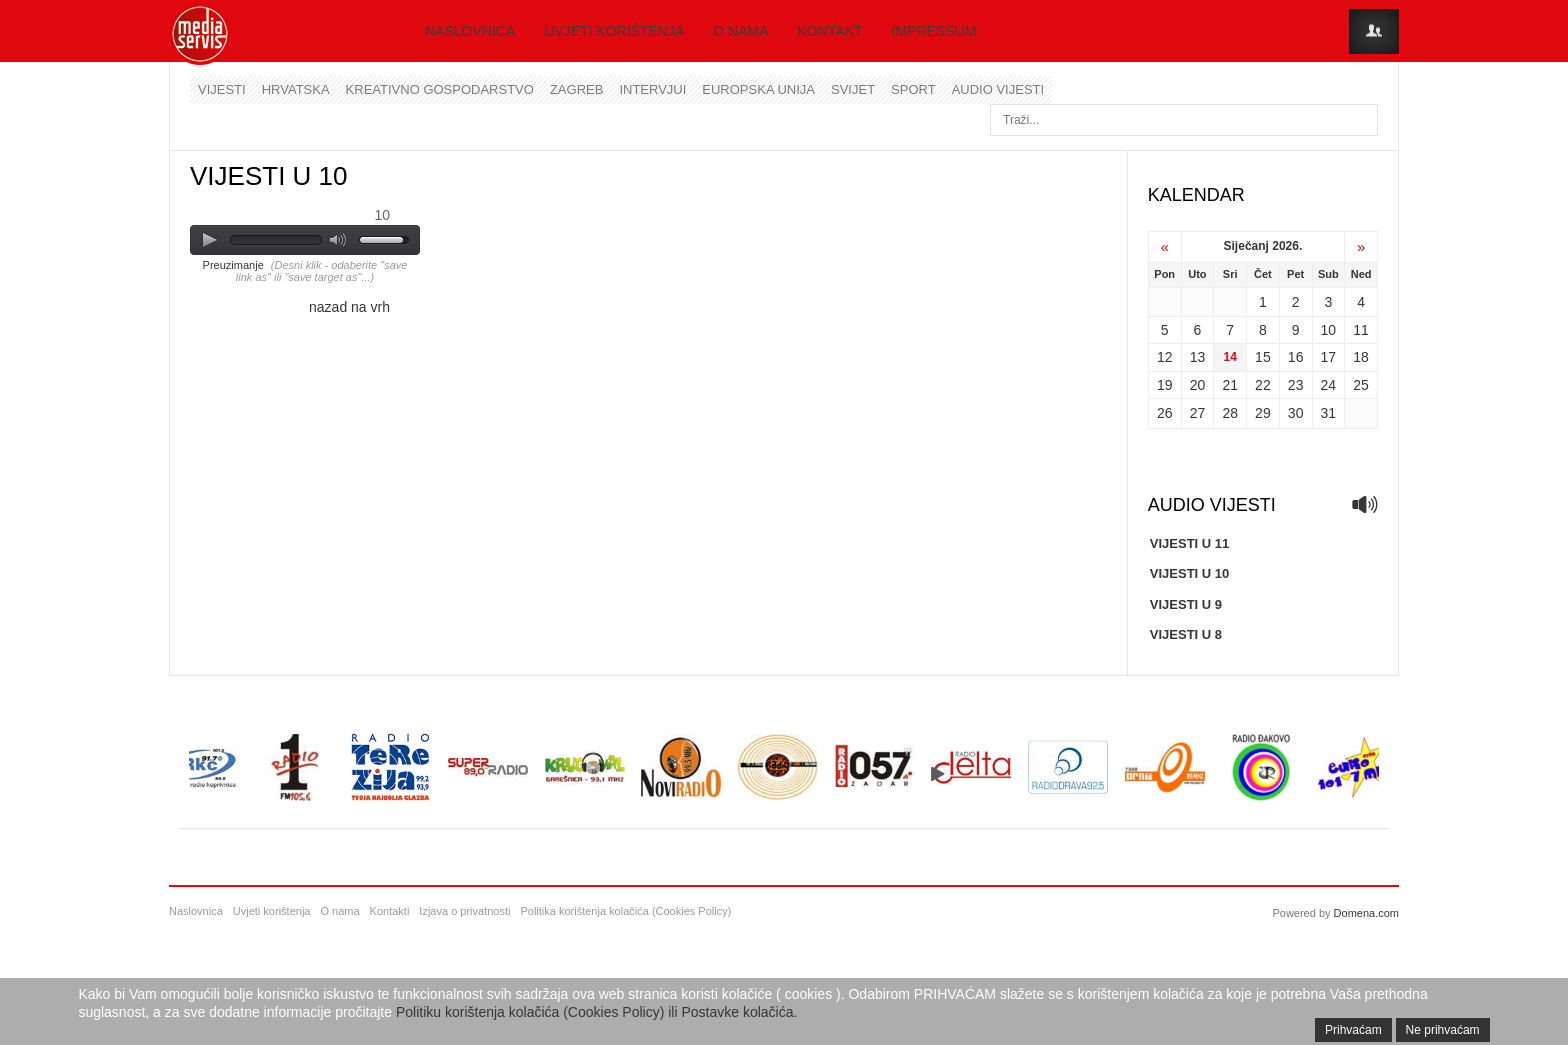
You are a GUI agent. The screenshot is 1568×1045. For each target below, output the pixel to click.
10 (1329, 330)
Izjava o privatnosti (464, 911)
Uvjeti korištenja (614, 31)
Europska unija (758, 89)
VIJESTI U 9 (1186, 604)
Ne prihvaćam (1443, 1030)
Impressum (934, 31)
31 (1329, 413)
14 (1229, 357)
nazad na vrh (349, 307)
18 (1361, 357)
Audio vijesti (998, 89)
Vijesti (222, 89)
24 (1329, 385)
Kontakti (390, 911)
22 (1263, 385)
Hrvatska (296, 89)
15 (1263, 357)
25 (1361, 385)
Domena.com (1366, 913)
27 (1198, 413)
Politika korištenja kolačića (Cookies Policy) (625, 911)
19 (1165, 385)
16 (1296, 357)
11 (1361, 330)
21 (1230, 385)
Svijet (853, 89)
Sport (913, 89)
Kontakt (830, 31)
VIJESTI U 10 (1189, 573)
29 (1263, 413)
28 (1230, 413)
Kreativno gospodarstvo (440, 89)
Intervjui (652, 89)
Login (1374, 31)
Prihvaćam (1353, 1030)
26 (1165, 413)
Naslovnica (470, 31)
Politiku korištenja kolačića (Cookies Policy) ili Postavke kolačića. (597, 1012)
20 (1198, 385)
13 (1198, 357)
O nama (740, 31)
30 (1296, 413)
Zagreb (576, 89)
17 (1329, 357)
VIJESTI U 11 (1189, 543)
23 (1296, 385)
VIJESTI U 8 (1186, 634)
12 (1165, 357)
